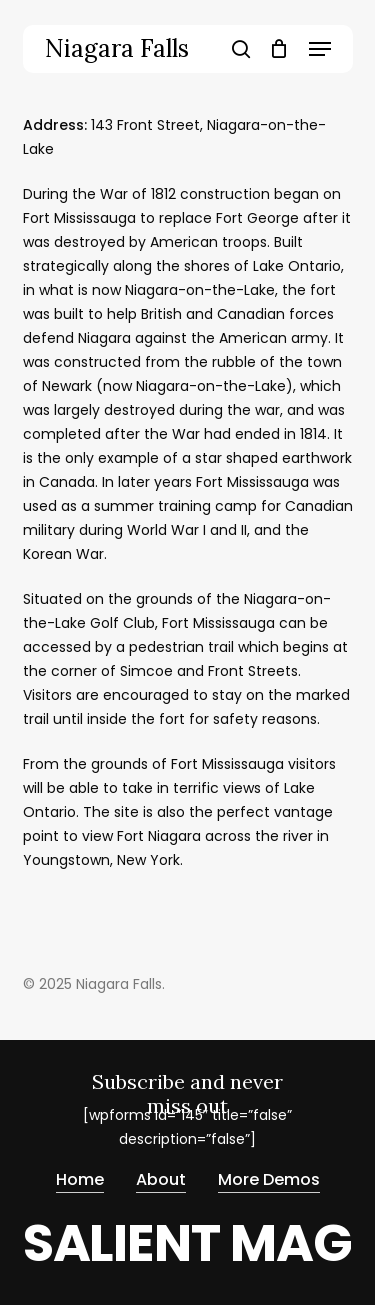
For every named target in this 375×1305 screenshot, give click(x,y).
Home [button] (80, 1179)
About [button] (161, 1179)
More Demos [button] (269, 1179)
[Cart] (279, 49)
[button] (320, 49)
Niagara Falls (117, 49)
